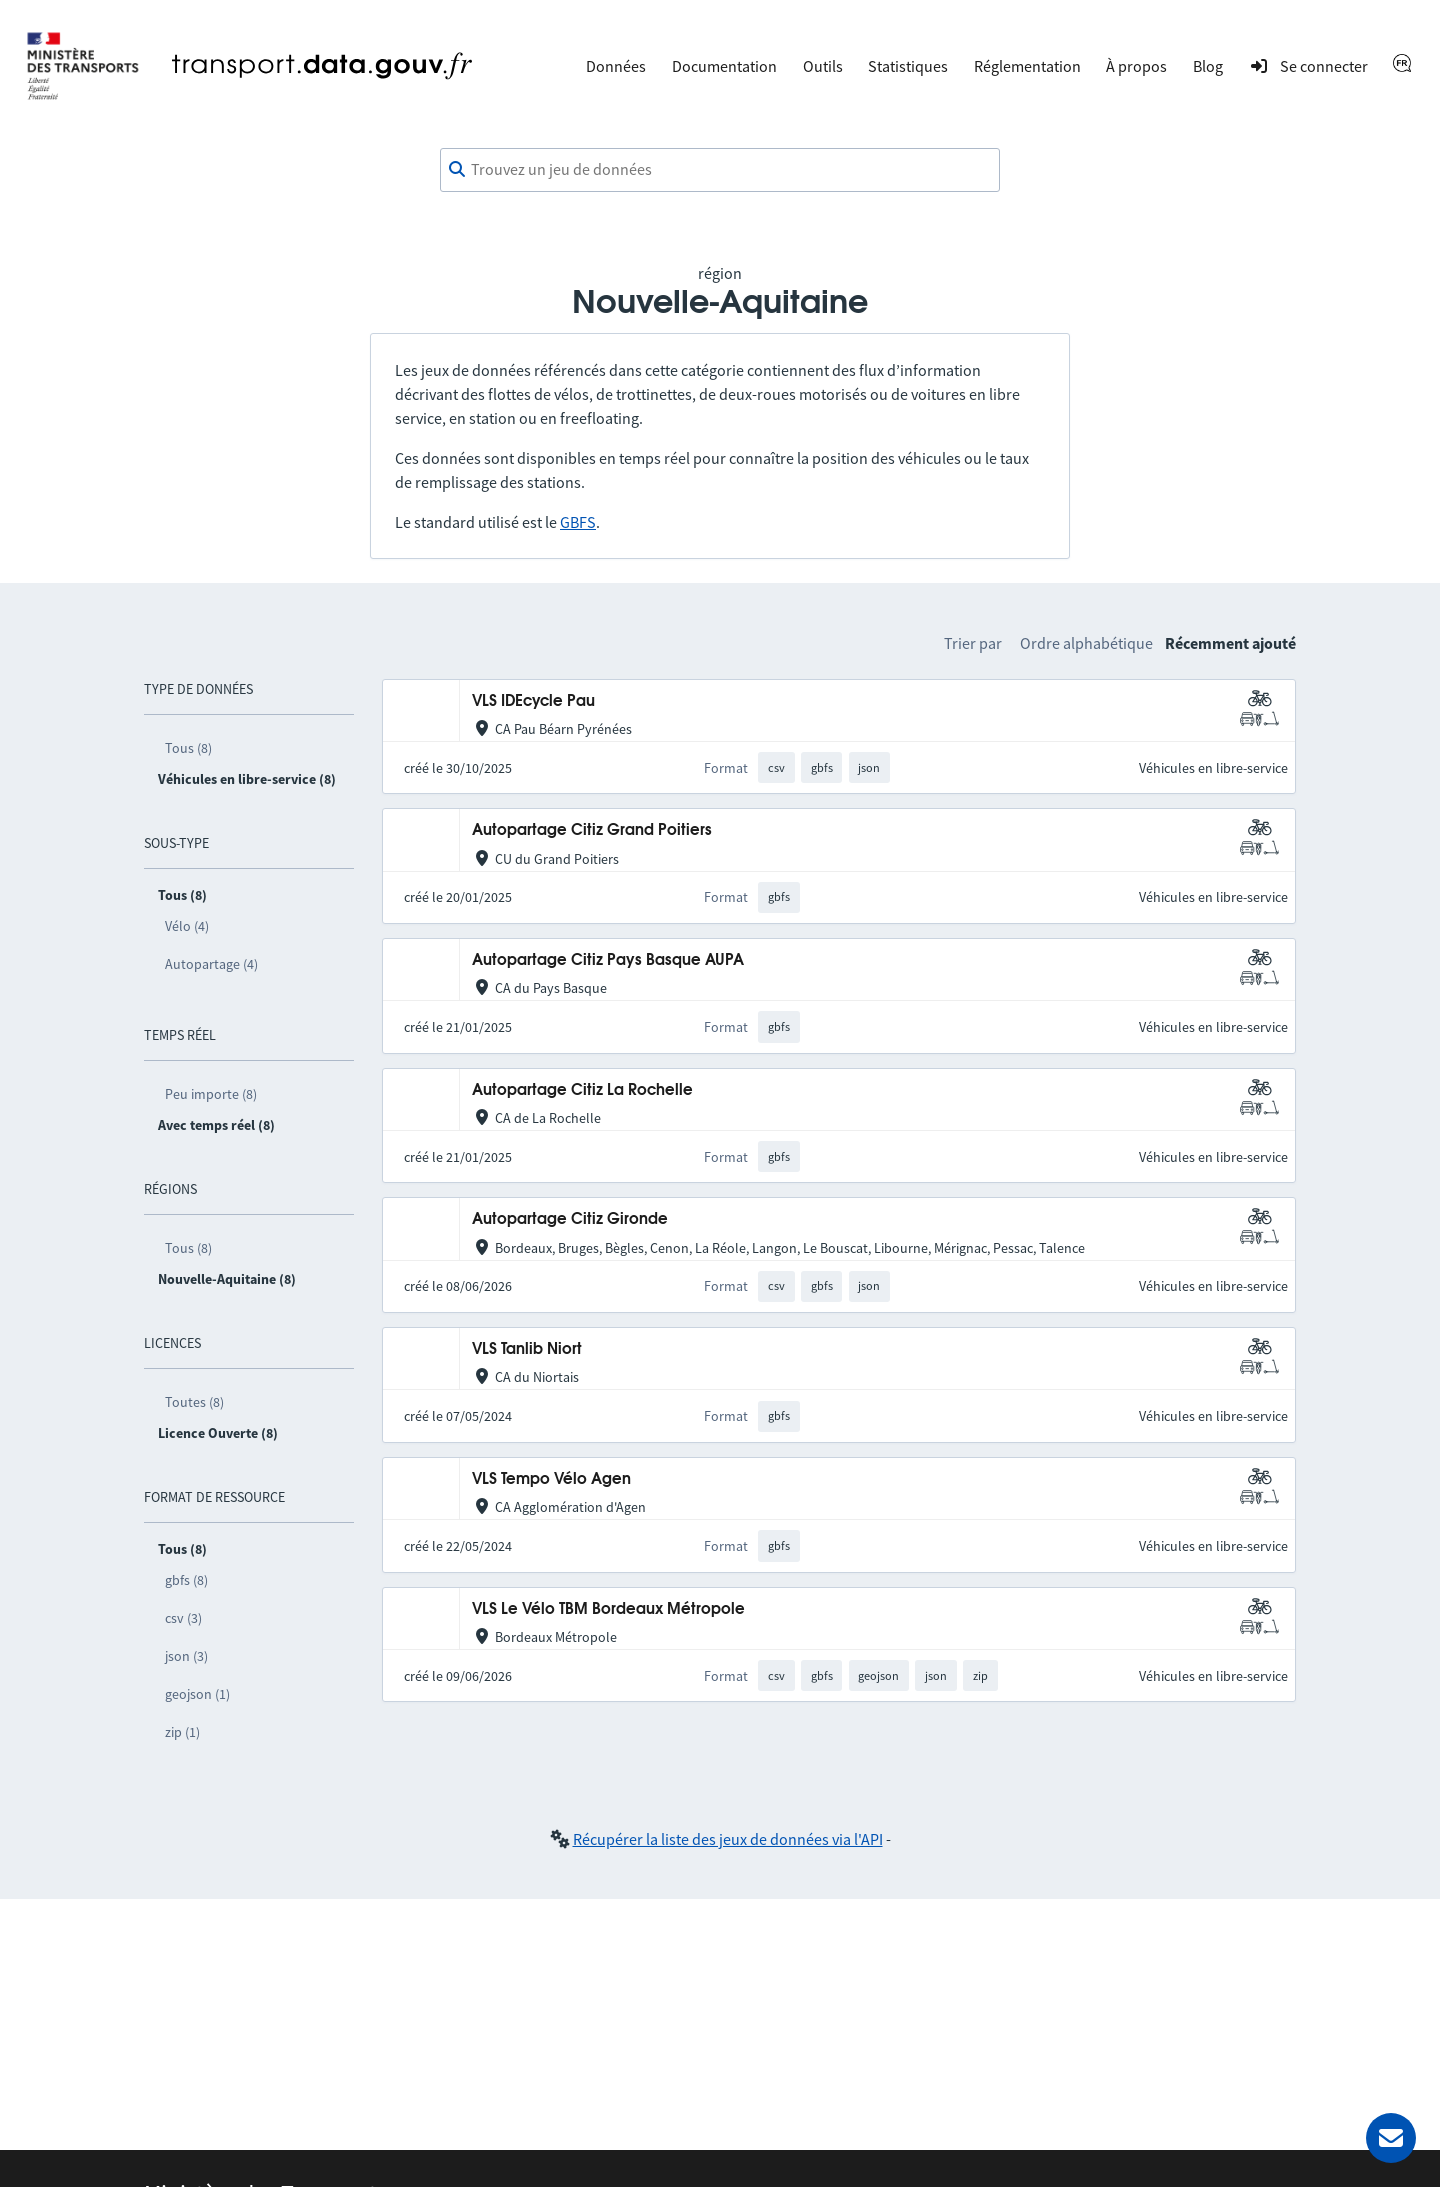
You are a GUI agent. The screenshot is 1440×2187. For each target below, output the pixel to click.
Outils (823, 66)
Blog (1208, 66)
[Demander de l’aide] (1391, 2138)
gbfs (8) (186, 1580)
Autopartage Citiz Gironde (570, 1219)
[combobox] (720, 170)
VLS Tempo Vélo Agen (551, 1479)
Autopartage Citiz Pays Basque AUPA (608, 960)
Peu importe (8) (211, 1094)
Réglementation (1027, 66)
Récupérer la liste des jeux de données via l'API (728, 1839)
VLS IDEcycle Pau (533, 701)
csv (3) (183, 1618)
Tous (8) (188, 748)
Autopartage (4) (211, 964)
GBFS (578, 522)
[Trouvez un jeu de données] (720, 170)
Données (616, 66)
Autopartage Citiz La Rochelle (582, 1090)
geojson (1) (197, 1694)
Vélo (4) (187, 926)
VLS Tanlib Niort (527, 1349)
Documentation (724, 66)
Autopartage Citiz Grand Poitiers (592, 830)
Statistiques (908, 66)
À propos (1136, 66)
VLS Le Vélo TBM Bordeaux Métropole (608, 1609)
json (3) (186, 1656)
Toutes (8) (194, 1402)
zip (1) (182, 1732)
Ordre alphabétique (1086, 643)
